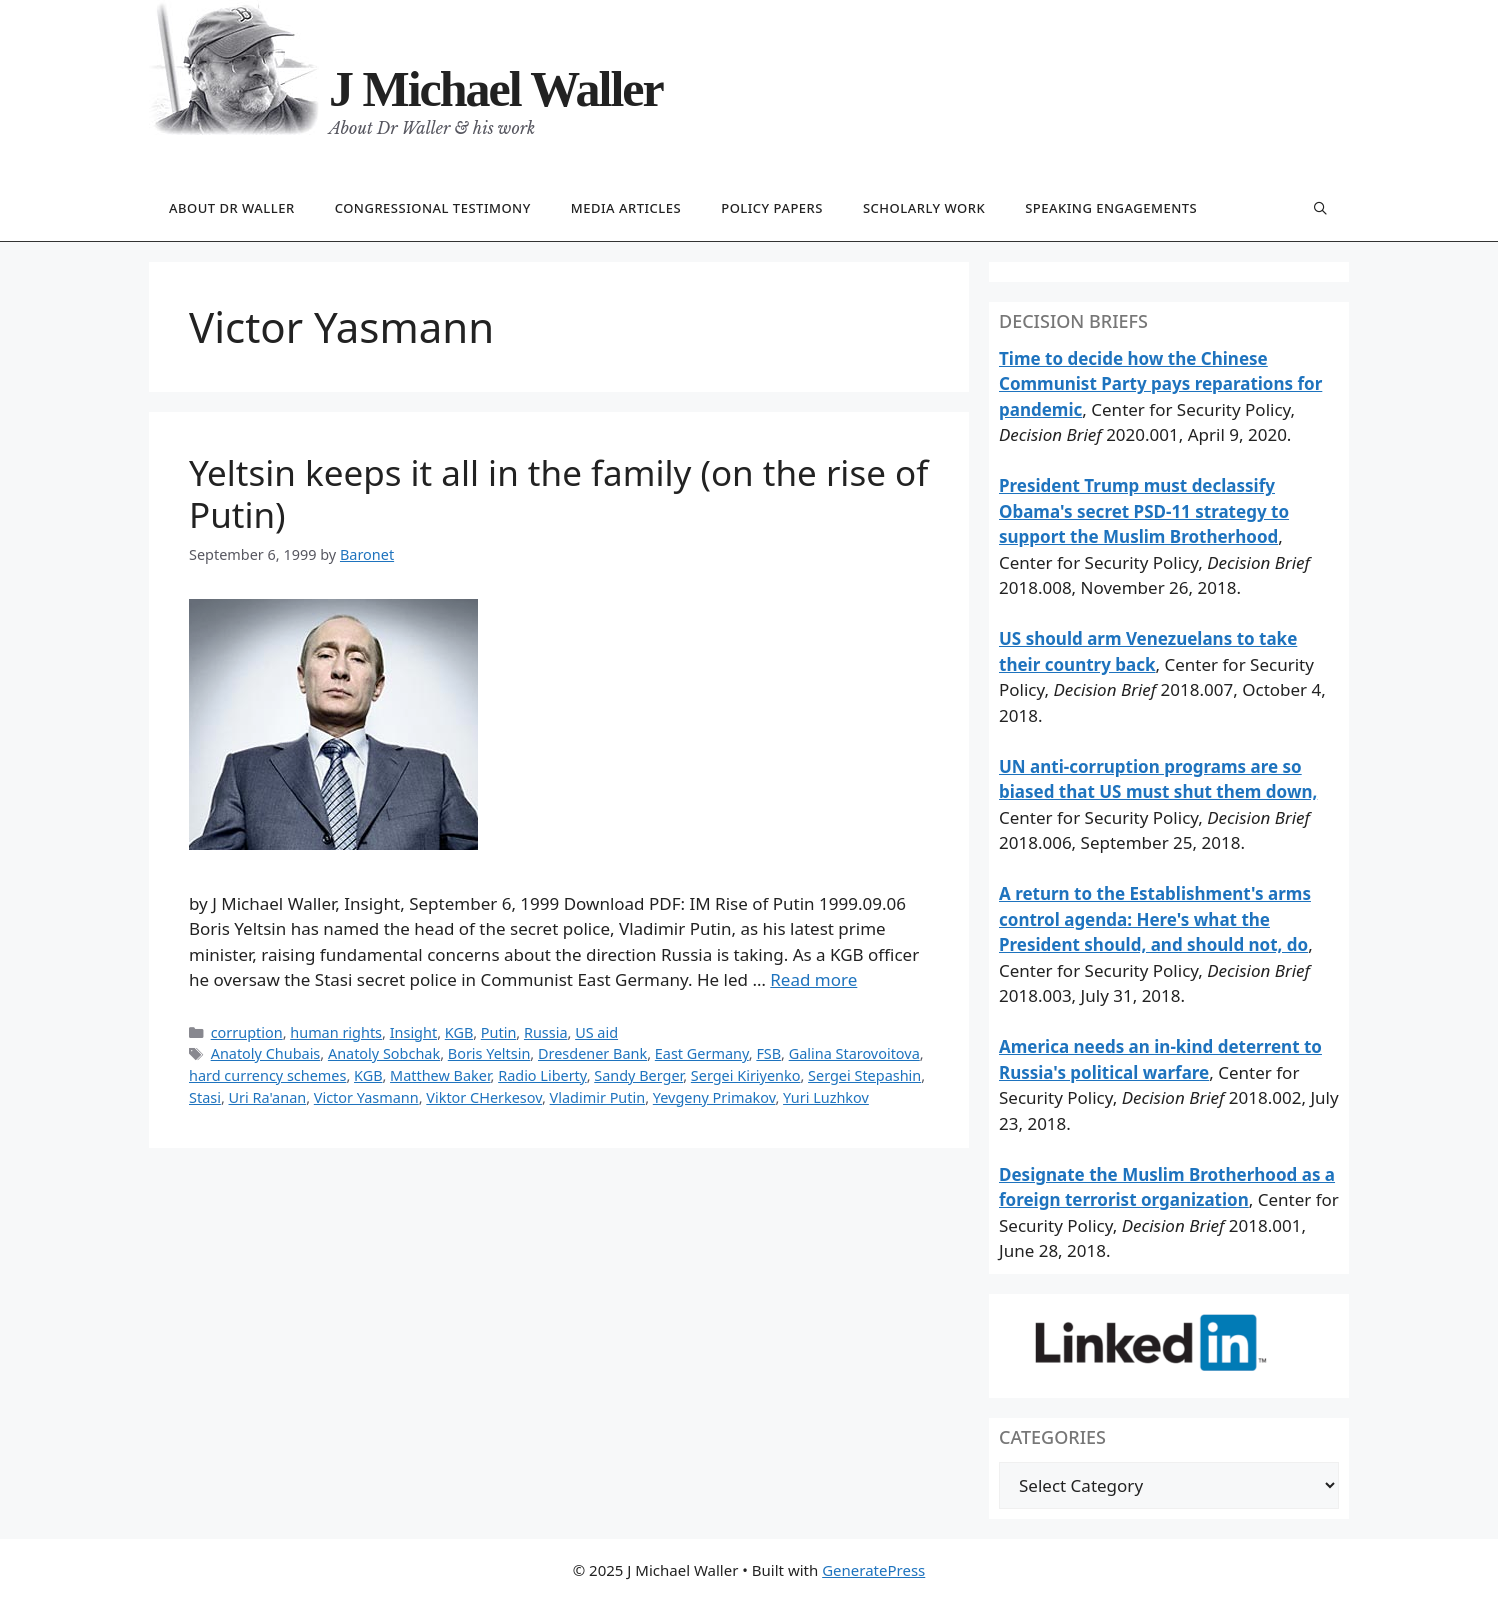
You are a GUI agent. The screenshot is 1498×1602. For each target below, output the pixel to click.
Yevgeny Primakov (714, 1097)
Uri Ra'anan (268, 1097)
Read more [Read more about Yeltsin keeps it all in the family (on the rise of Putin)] (813, 979)
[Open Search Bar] (1320, 209)
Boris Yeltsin (489, 1053)
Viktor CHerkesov (484, 1097)
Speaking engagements (1111, 208)
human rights (336, 1032)
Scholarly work (924, 208)
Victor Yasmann (366, 1097)
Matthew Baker (440, 1075)
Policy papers (772, 208)
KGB (459, 1032)
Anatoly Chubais (266, 1053)
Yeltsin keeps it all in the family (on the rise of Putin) (558, 493)
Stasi (205, 1097)
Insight (413, 1032)
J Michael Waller (496, 89)
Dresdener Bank (592, 1053)
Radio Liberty (542, 1075)
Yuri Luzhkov (826, 1097)
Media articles (626, 208)
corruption (247, 1032)
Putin (499, 1032)
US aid (596, 1032)
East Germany (702, 1053)
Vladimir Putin (598, 1097)
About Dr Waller (232, 208)
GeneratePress (873, 1570)
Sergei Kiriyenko (746, 1075)
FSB (768, 1053)
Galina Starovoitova (854, 1053)
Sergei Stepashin (864, 1075)
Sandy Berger (638, 1075)
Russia (546, 1032)
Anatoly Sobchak (384, 1053)
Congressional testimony (433, 208)
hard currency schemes (267, 1075)
